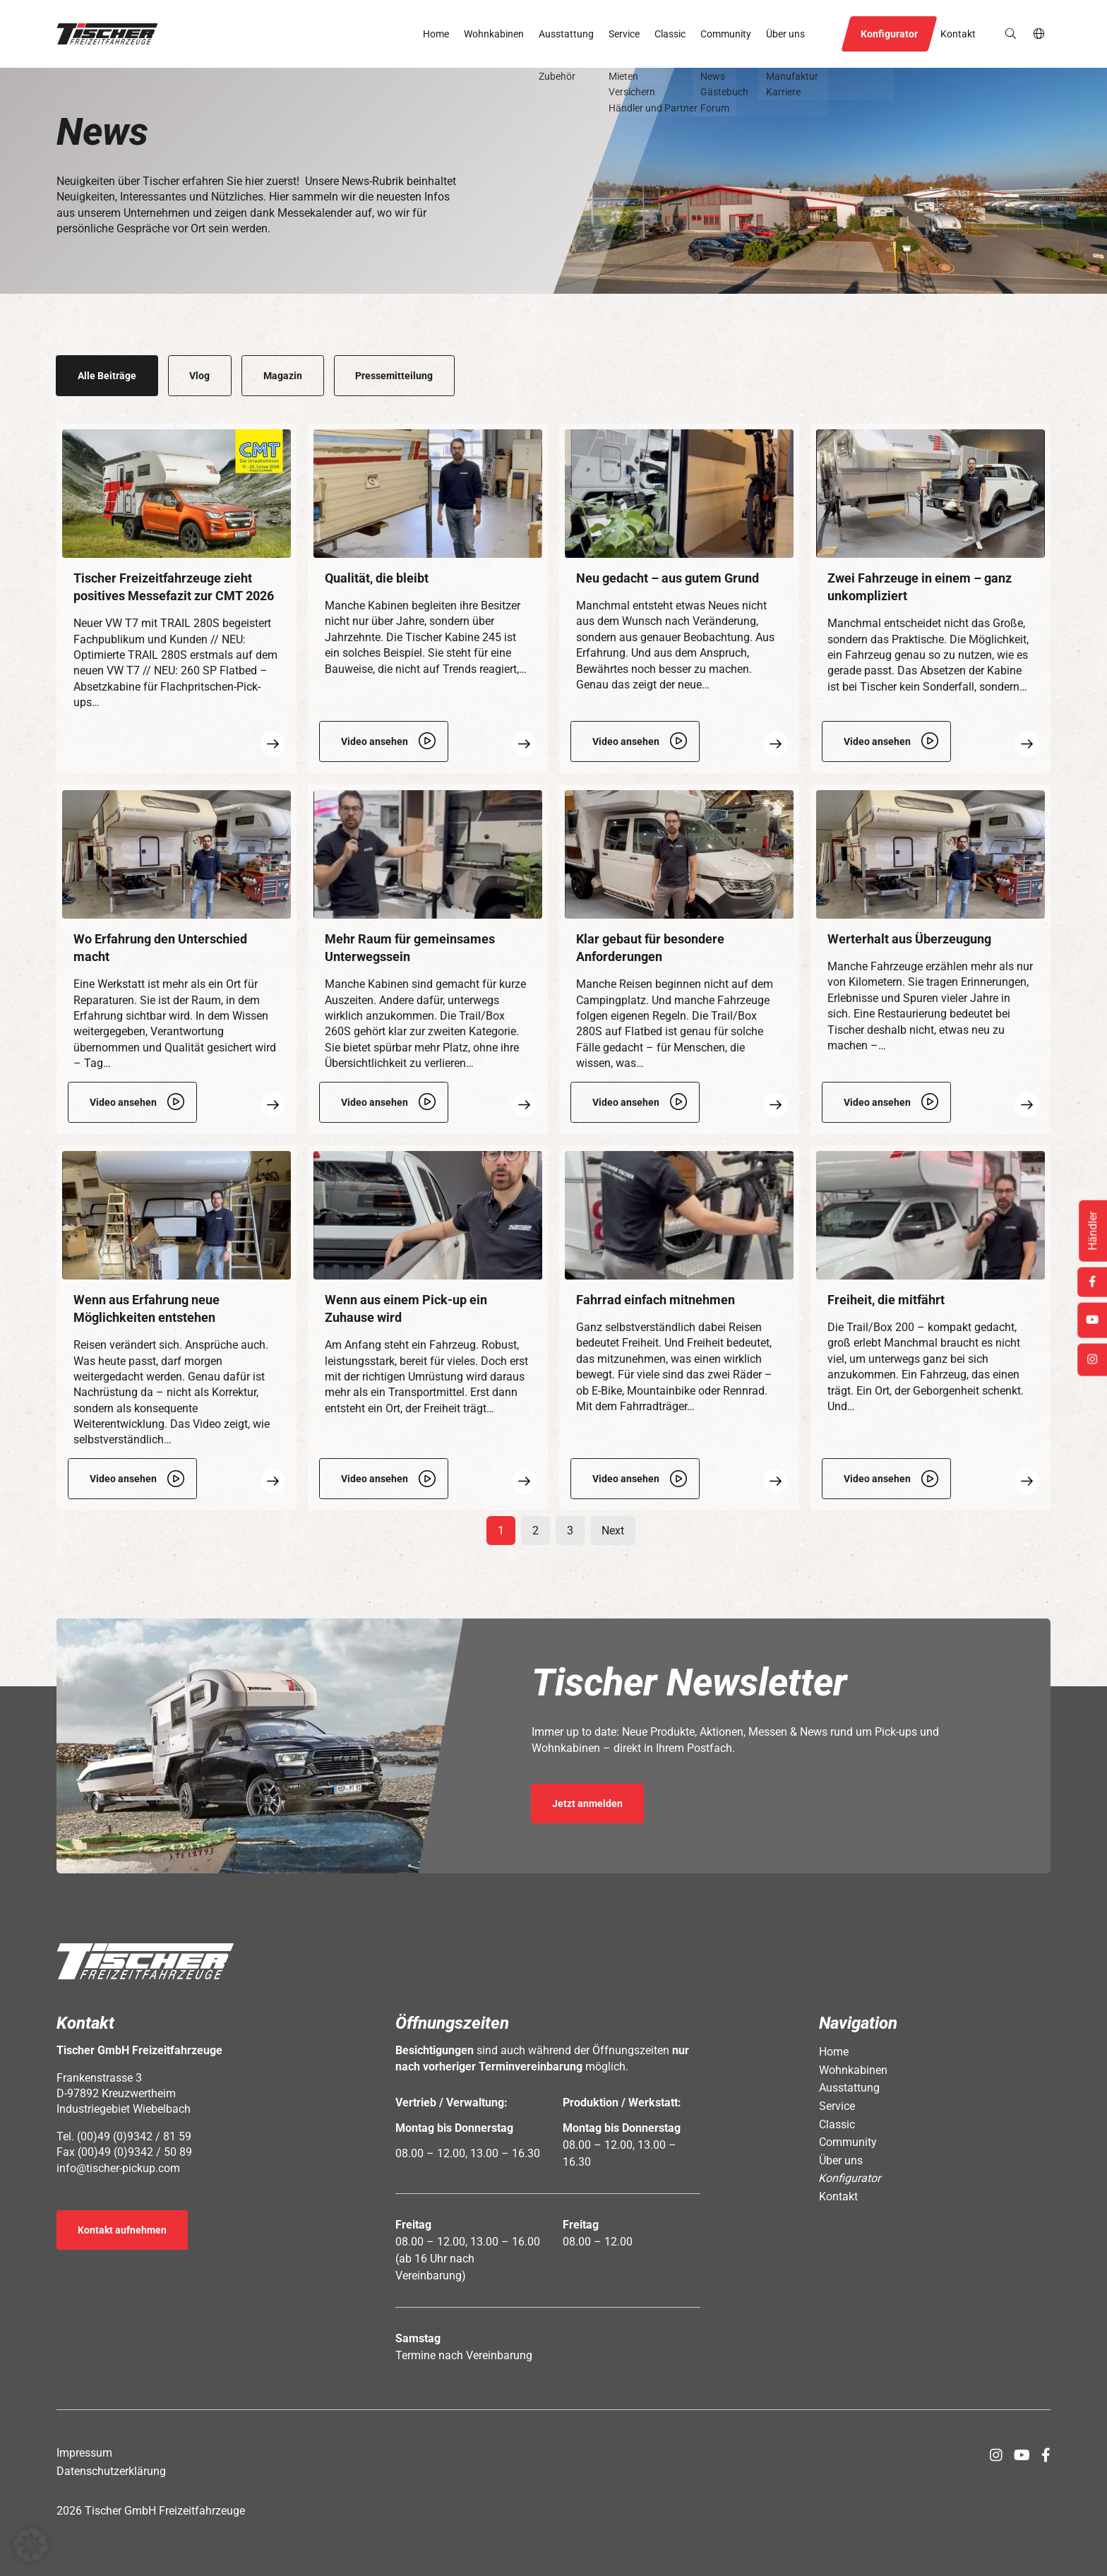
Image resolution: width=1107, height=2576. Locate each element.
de (1040, 33)
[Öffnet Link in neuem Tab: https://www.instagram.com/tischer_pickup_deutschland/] (996, 2455)
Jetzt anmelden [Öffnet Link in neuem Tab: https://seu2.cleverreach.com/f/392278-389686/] (587, 1803)
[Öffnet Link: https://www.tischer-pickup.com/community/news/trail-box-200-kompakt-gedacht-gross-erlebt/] (930, 1327)
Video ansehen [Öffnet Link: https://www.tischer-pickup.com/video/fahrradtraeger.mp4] (625, 1478)
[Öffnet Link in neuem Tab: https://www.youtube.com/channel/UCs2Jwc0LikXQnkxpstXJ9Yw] (1022, 2455)
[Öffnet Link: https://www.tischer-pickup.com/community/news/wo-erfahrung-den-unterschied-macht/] (176, 959)
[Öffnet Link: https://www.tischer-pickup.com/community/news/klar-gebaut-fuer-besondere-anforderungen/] (679, 959)
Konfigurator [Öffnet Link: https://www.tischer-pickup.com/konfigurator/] (889, 34)
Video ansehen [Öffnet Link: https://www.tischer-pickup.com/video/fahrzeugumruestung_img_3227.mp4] (374, 1478)
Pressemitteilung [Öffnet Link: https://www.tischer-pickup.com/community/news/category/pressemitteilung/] (394, 375)
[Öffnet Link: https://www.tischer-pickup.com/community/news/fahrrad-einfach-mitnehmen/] (679, 1327)
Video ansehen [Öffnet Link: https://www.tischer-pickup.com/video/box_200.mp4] (877, 1478)
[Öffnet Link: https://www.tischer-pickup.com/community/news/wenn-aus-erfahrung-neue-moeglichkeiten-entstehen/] (176, 1327)
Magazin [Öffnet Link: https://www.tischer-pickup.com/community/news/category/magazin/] (282, 375)
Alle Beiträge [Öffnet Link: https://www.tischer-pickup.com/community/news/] (107, 375)
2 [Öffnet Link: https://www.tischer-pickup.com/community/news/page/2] (535, 1530)
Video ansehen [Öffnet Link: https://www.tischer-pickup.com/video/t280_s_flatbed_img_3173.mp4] (625, 1102)
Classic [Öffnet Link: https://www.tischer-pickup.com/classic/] (670, 34)
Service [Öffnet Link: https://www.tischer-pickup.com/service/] (624, 34)
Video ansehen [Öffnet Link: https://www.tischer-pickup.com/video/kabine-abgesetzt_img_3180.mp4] (877, 741)
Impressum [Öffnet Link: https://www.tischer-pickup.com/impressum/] (84, 2452)
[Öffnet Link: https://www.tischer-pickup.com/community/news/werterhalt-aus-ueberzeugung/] (930, 959)
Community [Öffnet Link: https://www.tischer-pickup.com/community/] (725, 34)
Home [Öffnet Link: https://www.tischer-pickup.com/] (436, 34)
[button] (107, 34)
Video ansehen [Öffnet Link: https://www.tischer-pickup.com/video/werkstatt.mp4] (123, 1102)
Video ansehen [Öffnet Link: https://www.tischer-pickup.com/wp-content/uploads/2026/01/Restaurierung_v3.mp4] (877, 1102)
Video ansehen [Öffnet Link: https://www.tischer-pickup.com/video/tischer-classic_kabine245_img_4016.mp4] (374, 741)
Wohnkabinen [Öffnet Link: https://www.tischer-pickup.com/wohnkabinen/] (494, 34)
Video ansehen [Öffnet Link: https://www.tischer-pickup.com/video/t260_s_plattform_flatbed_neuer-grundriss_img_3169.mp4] (625, 741)
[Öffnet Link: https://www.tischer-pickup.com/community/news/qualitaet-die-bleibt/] (428, 598)
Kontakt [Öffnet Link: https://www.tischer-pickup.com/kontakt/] (958, 34)
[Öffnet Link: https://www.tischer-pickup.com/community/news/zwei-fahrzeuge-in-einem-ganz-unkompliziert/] (930, 598)
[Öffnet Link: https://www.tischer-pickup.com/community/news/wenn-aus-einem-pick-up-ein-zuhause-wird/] (428, 1327)
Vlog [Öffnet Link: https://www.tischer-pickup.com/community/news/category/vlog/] (199, 375)
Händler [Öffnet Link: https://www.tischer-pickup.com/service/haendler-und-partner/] (1092, 1231)
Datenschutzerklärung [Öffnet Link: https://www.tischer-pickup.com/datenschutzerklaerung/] (111, 2471)
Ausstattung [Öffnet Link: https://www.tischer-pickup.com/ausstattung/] (566, 34)
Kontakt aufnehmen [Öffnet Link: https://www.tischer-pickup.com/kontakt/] (122, 2230)
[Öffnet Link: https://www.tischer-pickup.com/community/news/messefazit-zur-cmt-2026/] (176, 598)
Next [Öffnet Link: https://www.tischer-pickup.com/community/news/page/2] (613, 1530)
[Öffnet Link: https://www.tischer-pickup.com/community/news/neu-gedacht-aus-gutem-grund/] (679, 598)
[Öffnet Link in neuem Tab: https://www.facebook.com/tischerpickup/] (1046, 2455)
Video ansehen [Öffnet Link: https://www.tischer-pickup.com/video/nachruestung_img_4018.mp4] (123, 1478)
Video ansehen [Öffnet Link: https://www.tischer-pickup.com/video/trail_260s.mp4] (374, 1102)
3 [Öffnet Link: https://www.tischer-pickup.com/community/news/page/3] (570, 1530)
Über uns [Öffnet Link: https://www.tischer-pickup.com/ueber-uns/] (785, 34)
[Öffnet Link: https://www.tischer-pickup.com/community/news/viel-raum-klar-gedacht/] (428, 959)
